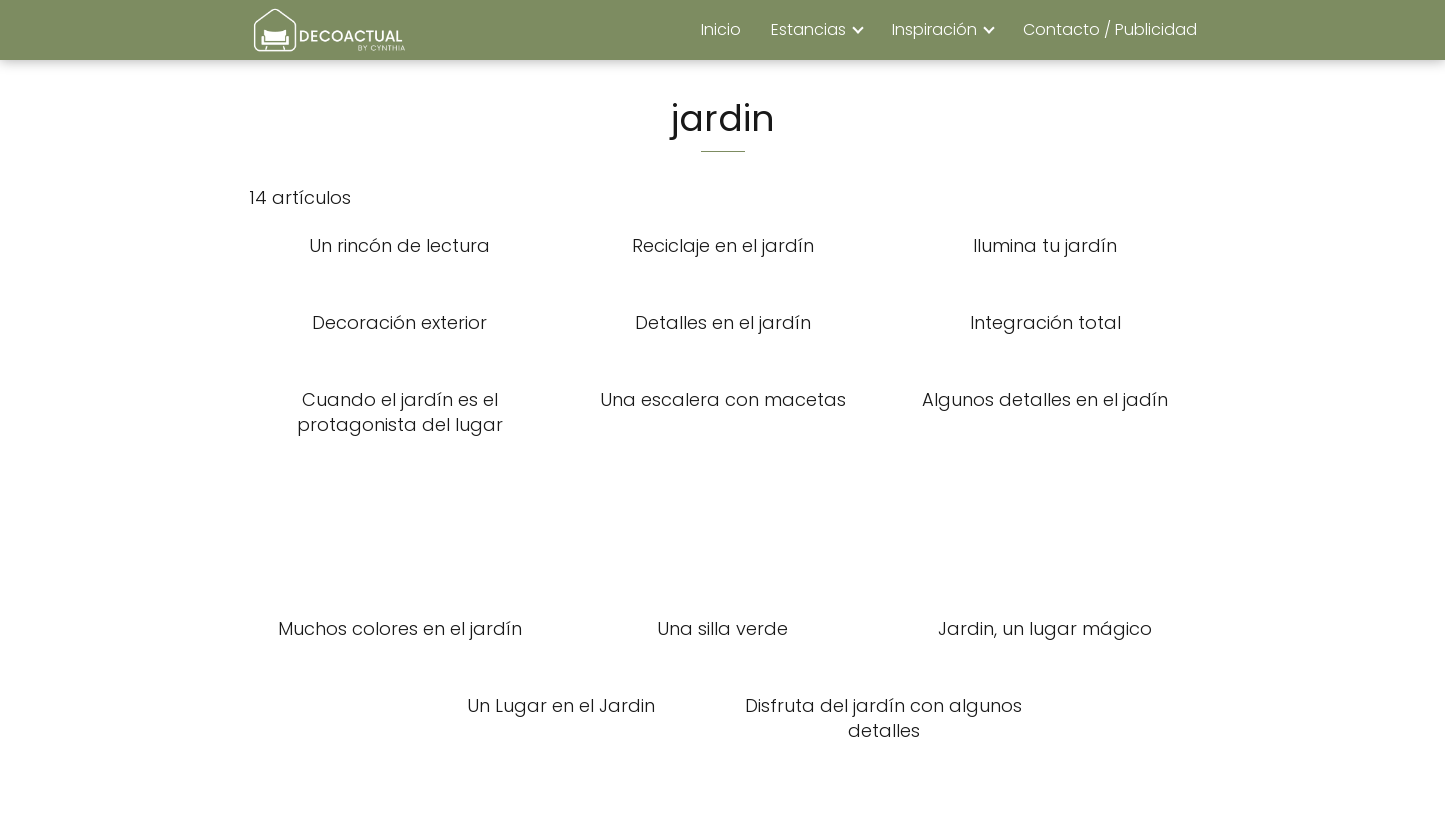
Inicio (721, 29)
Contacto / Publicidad (1110, 29)
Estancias (808, 29)
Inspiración (934, 29)
